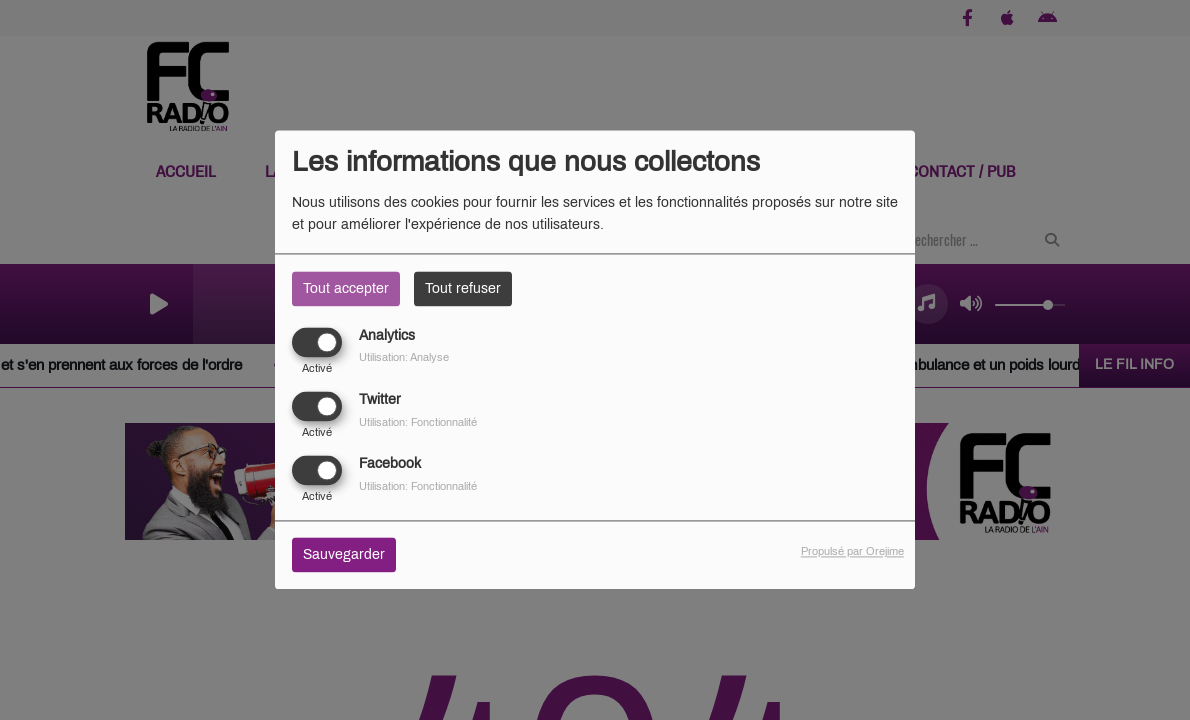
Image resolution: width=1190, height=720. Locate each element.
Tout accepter (346, 288)
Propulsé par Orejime (852, 552)
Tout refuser (463, 288)
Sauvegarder (344, 555)
